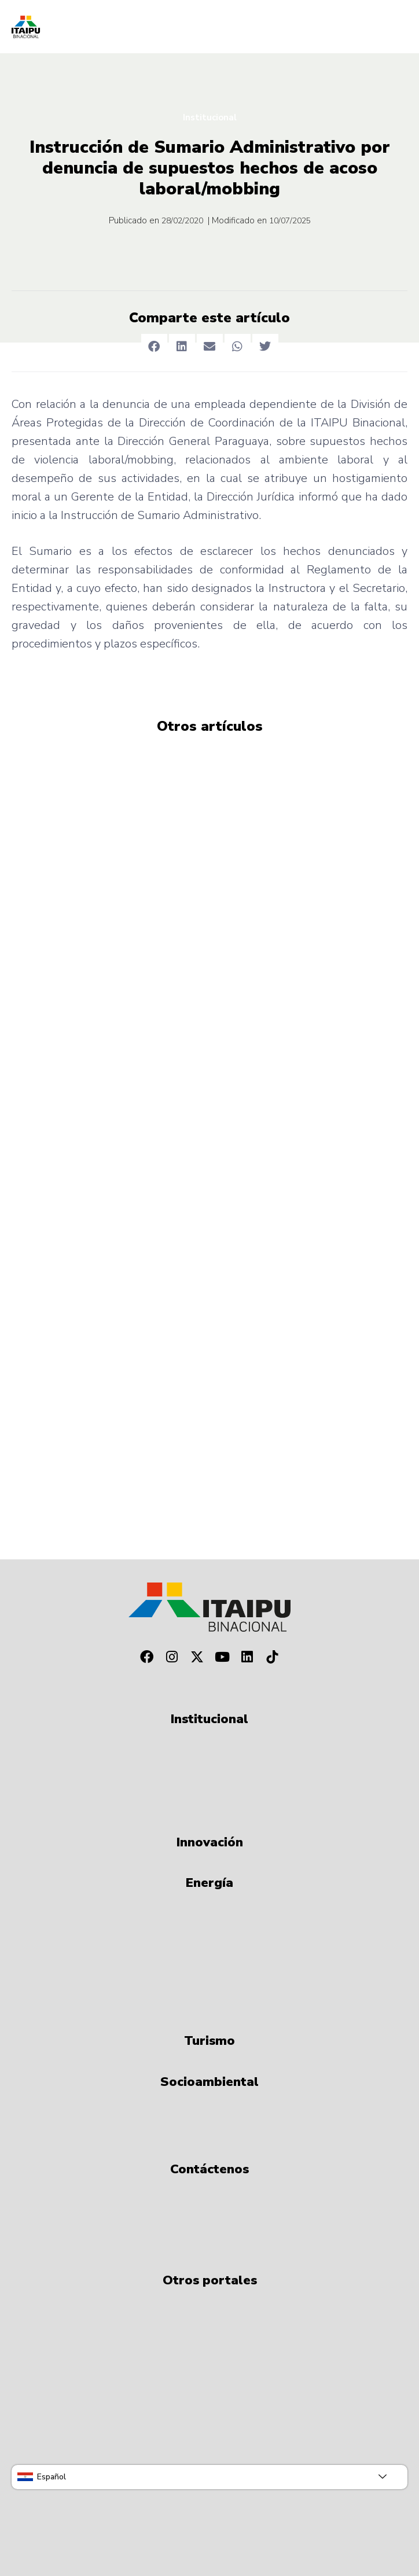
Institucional (210, 117)
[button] (154, 347)
